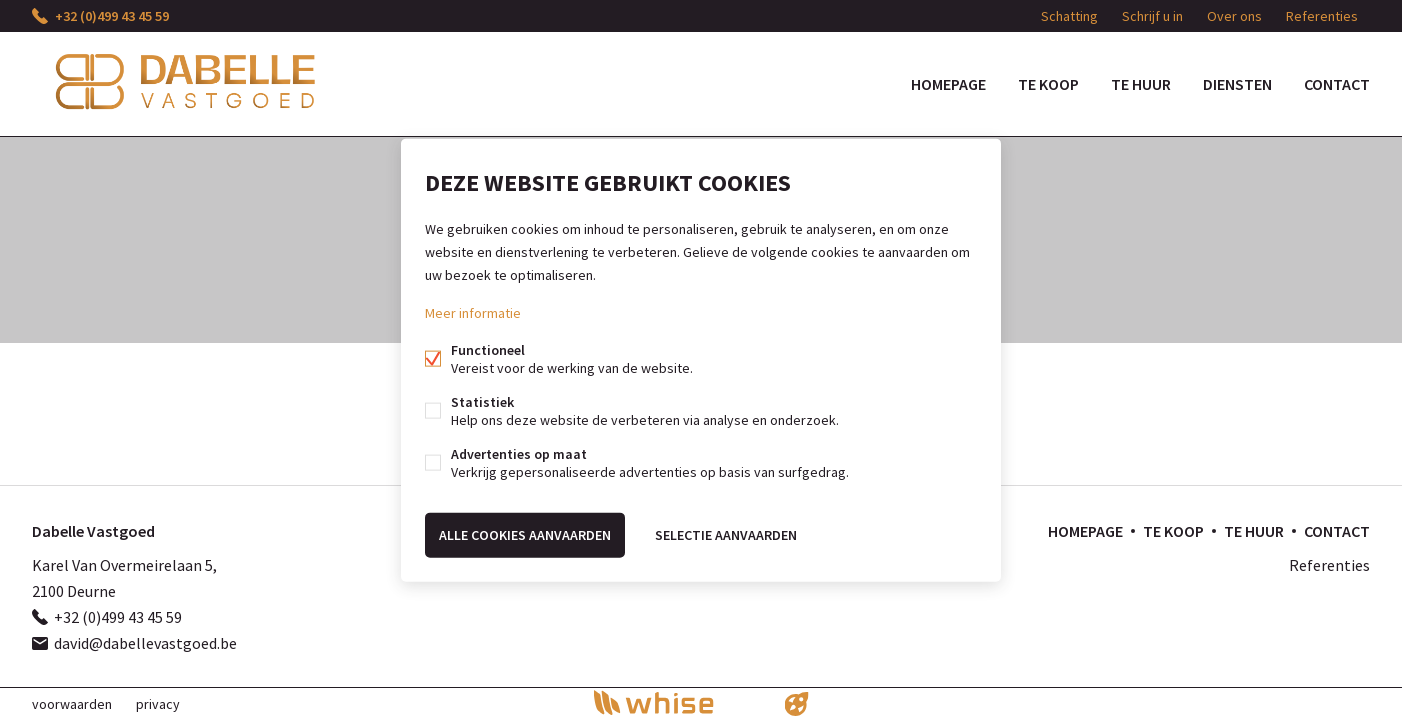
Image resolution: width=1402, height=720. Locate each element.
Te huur (1141, 84)
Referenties (1322, 16)
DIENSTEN (1237, 84)
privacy (158, 704)
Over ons (1234, 16)
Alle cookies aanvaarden (525, 535)
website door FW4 (797, 704)
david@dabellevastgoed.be (145, 643)
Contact (1337, 84)
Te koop (1048, 84)
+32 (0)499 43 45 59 (112, 16)
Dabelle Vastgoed (93, 531)
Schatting (1069, 16)
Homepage (948, 84)
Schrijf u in (1152, 16)
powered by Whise (677, 702)
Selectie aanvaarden (726, 535)
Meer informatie (473, 313)
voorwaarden (72, 704)
